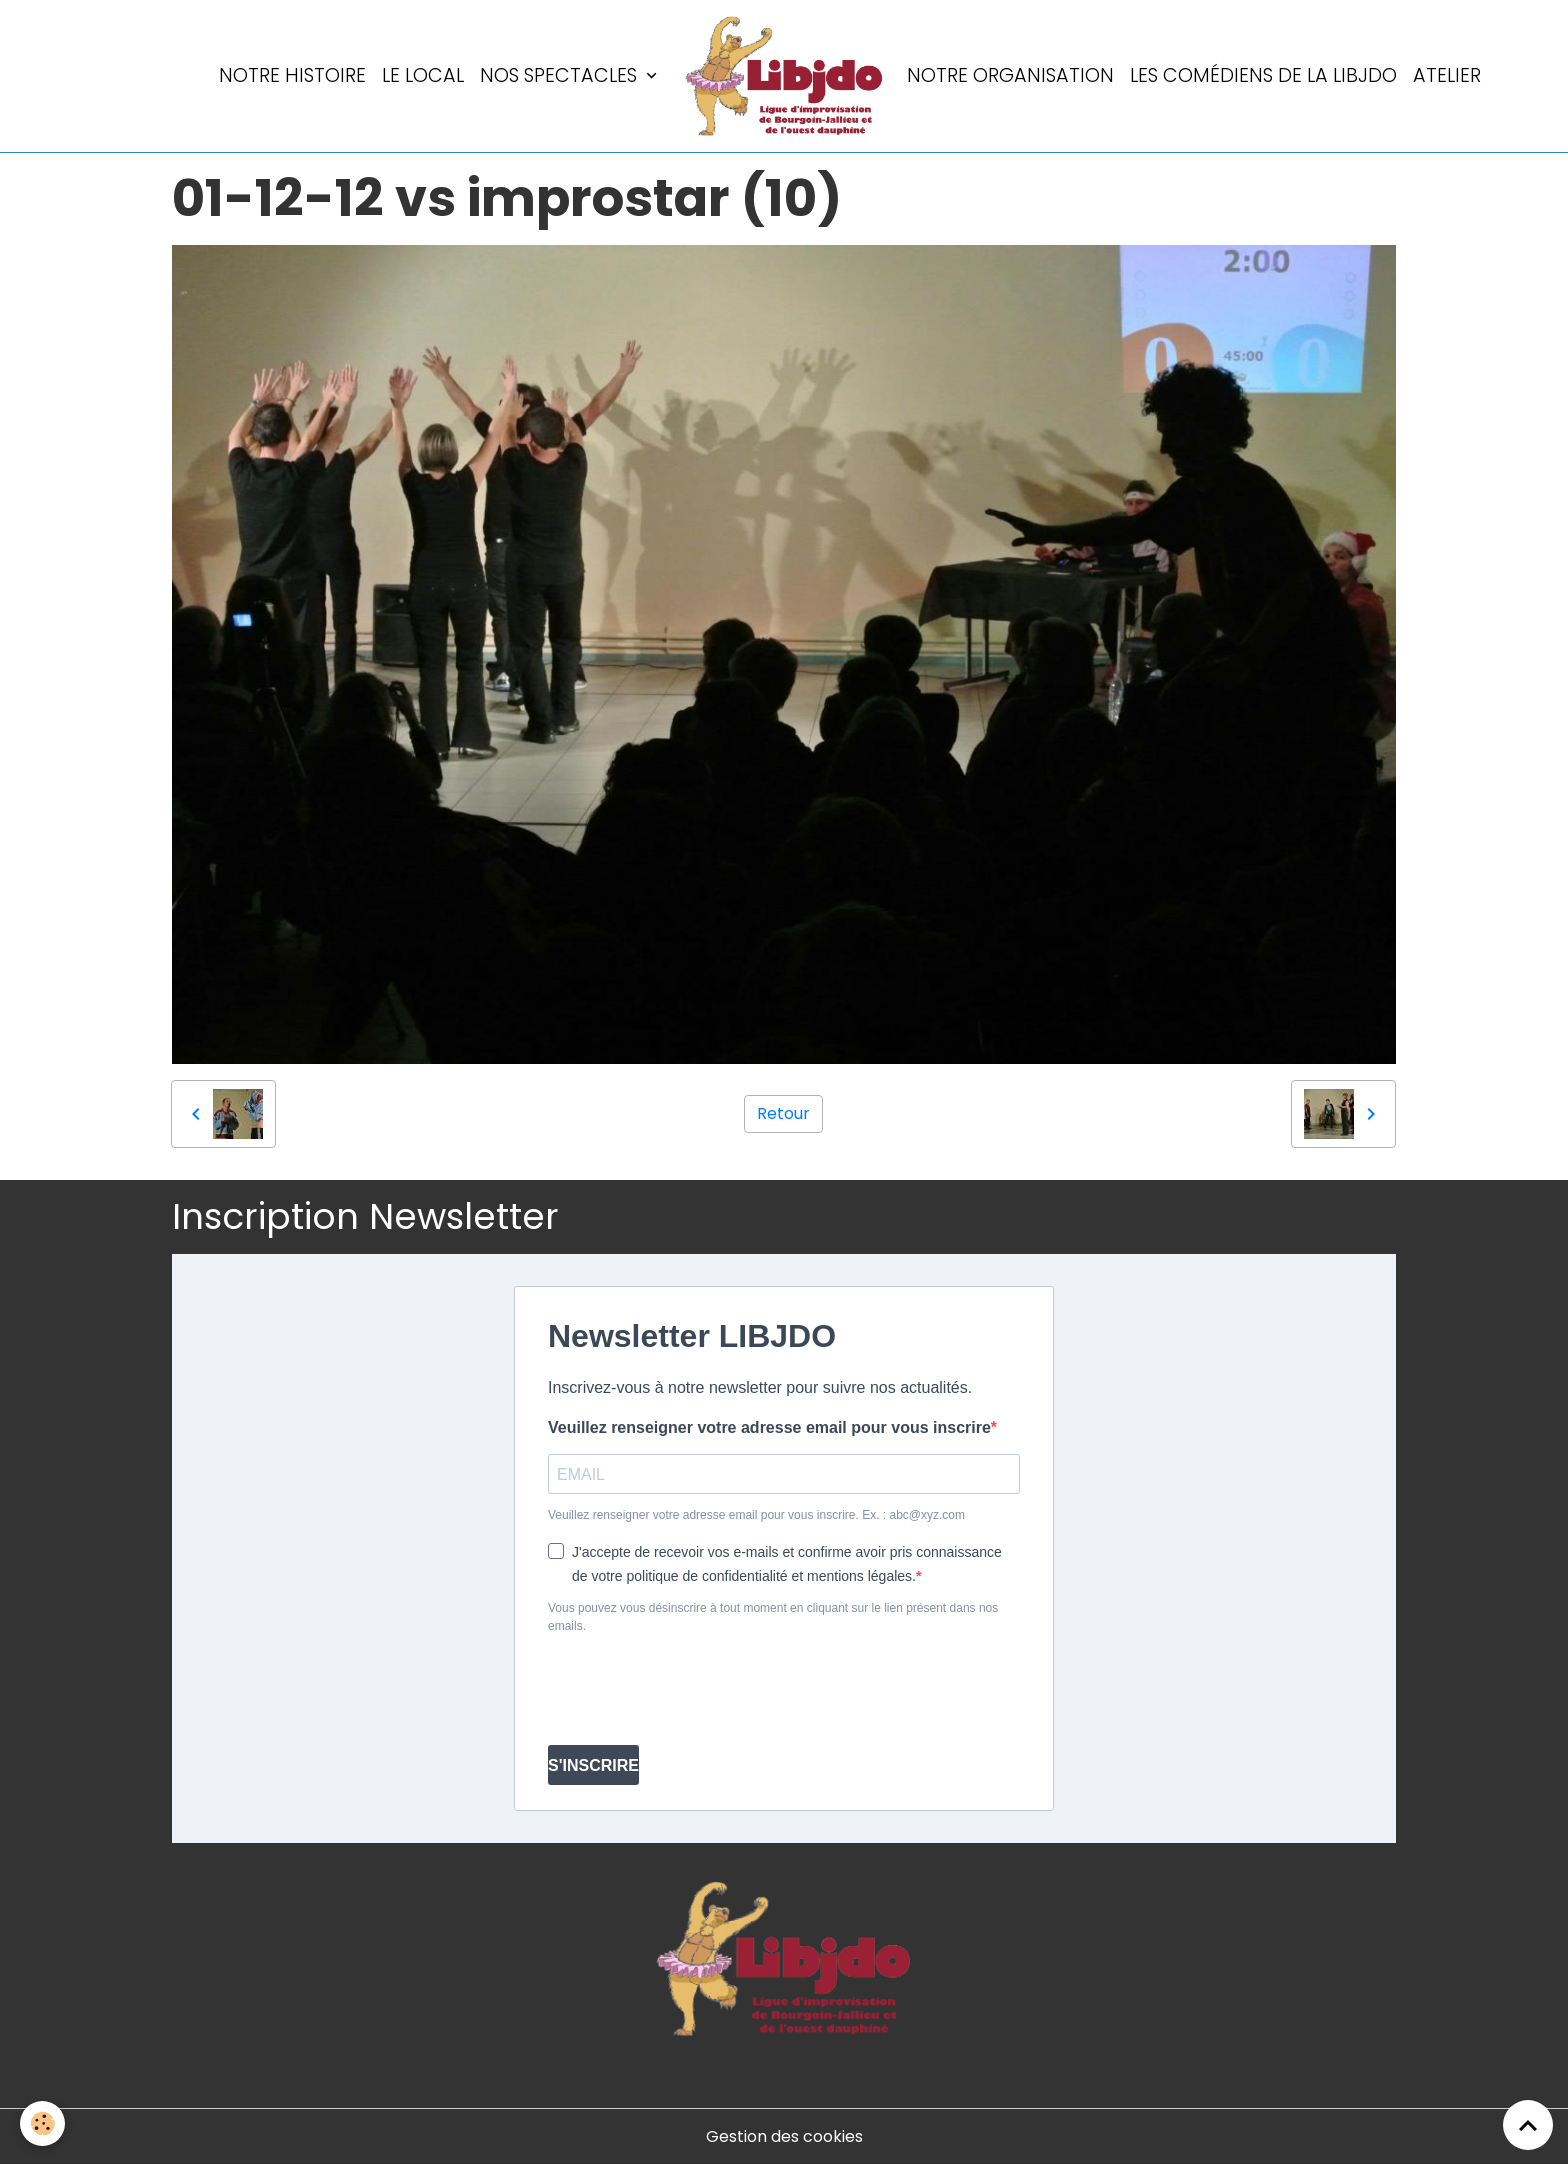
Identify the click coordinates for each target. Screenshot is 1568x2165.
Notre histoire (292, 75)
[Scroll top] (1528, 2125)
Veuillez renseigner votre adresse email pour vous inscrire (769, 1427)
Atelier (1447, 75)
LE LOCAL (423, 75)
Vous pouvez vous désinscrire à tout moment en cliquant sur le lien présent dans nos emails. (773, 1617)
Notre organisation (1010, 75)
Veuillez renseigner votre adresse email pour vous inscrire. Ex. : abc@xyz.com (756, 1515)
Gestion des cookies (784, 2136)
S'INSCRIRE (593, 1765)
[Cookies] (42, 2123)
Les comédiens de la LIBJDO (1263, 75)
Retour (783, 1113)
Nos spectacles (561, 75)
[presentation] (700, 1690)
